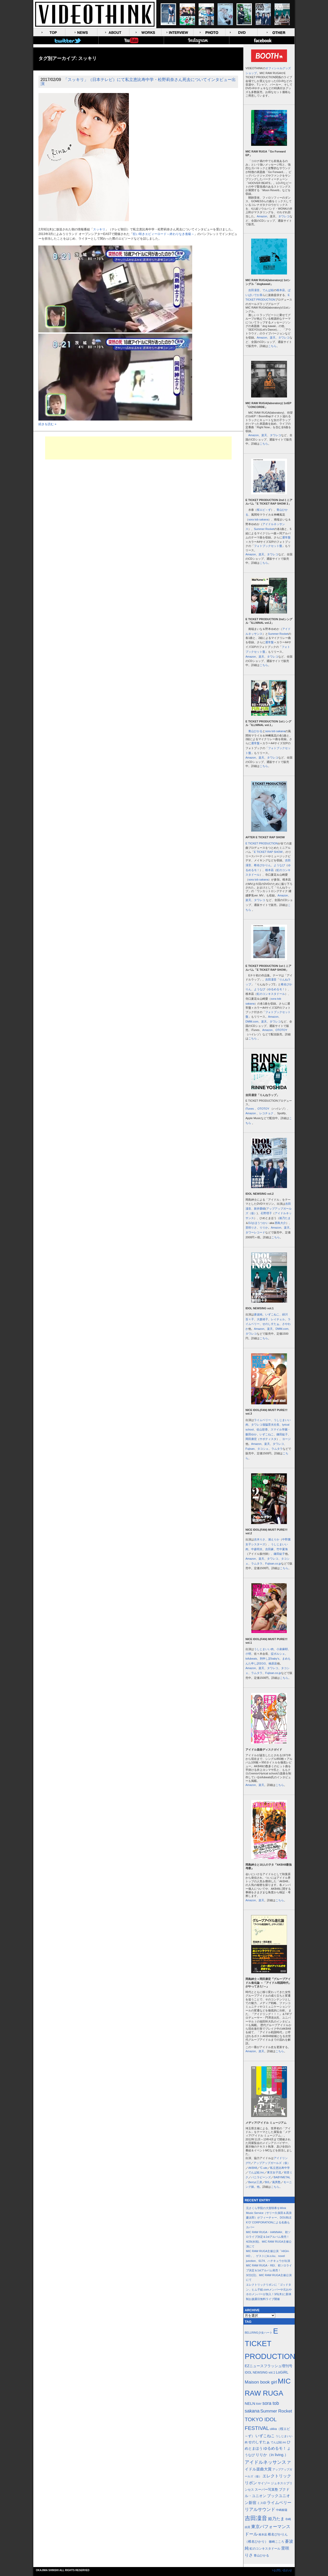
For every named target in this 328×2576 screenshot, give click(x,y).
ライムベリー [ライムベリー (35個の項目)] (279, 2502)
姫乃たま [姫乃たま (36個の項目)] (276, 2518)
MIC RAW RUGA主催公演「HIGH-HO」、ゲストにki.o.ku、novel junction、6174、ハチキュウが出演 (268, 2256)
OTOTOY (281, 1029)
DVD (241, 32)
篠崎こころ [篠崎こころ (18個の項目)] (276, 2541)
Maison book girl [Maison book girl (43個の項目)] (261, 2382)
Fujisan (249, 1448)
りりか (264, 1227)
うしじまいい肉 (264, 1649)
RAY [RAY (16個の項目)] (259, 2403)
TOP (49, 32)
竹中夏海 (282, 1549)
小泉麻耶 (282, 1649)
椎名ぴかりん (262, 865)
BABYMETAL (282, 2177)
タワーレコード (255, 1232)
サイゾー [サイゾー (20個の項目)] (264, 2483)
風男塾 (276, 2182)
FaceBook (261, 40)
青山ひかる (255, 731)
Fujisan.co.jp (273, 1563)
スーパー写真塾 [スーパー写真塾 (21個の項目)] (266, 2489)
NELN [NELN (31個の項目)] (250, 2403)
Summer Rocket (264, 528)
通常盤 (286, 537)
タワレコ (284, 216)
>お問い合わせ (282, 2570)
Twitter (65, 40)
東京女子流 (274, 2172)
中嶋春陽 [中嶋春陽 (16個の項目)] (281, 2509)
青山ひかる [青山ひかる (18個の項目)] (261, 2555)
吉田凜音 (254, 290)
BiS (267, 2182)
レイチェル (278, 1319)
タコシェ (263, 1448)
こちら (272, 345)
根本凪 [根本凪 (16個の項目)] (263, 2534)
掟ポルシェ (278, 1653)
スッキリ (99, 229)
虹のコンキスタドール (271, 993)
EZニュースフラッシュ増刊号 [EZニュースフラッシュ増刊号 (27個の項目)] (268, 2366)
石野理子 (266, 1213)
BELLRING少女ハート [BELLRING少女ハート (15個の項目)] (258, 2332)
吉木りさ (259, 1539)
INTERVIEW (177, 32)
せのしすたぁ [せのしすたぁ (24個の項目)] (259, 2442)
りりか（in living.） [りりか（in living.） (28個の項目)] (271, 2455)
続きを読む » (47, 424)
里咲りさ (251, 1227)
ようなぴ (279, 865)
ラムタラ (277, 1448)
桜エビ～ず (264, 509)
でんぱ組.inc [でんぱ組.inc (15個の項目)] (278, 2442)
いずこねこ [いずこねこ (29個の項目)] (265, 2436)
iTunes (250, 1108)
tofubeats (251, 1658)
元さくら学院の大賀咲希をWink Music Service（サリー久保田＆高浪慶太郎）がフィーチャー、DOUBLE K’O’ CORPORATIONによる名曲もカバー (269, 2217)
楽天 (272, 337)
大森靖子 (262, 1319)
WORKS (145, 32)
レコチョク (266, 1113)
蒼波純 (258, 1314)
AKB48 (252, 2167)
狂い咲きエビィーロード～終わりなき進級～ (163, 234)
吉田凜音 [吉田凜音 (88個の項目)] (256, 2518)
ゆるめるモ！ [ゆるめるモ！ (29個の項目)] (274, 2448)
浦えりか (273, 1539)
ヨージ (286, 1438)
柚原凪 (273, 1663)
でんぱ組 (268, 290)
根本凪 (280, 290)
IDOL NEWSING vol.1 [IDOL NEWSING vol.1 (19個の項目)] (260, 2372)
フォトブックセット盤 (268, 545)
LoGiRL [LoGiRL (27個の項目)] (282, 2372)
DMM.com (251, 1021)
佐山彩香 (262, 1429)
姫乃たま (285, 1218)
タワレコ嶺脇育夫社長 (265, 1424)
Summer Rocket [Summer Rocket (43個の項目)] (276, 2411)
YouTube (131, 40)
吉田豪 (269, 1549)
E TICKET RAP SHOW (268, 851)
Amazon (262, 216)
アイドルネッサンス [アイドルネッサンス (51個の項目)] (265, 2462)
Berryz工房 (255, 2182)
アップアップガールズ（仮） (271, 2162)
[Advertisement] (138, 447)
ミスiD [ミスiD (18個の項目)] (261, 2503)
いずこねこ (272, 1314)
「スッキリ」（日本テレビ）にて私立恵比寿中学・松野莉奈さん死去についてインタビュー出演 (138, 81)
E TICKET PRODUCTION (261, 843)
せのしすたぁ (270, 1323)
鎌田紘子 (282, 1434)
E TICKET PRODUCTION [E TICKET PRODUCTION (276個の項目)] (270, 2344)
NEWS (81, 32)
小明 (248, 1653)
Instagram (196, 40)
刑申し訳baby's (269, 1658)
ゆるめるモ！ (276, 989)
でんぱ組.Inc (256, 2172)
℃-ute (263, 2167)
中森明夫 (256, 1549)
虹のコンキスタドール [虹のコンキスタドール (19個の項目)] (265, 2548)
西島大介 (280, 1222)
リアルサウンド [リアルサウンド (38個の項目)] (260, 2509)
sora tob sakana (258, 519)
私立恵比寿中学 (280, 2167)
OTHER (276, 32)
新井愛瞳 (259, 1208)
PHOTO (209, 32)
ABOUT (113, 32)
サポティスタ (268, 1438)
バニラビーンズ (261, 2177)
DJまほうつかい (258, 1222)
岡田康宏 (251, 1438)
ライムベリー (262, 1420)
